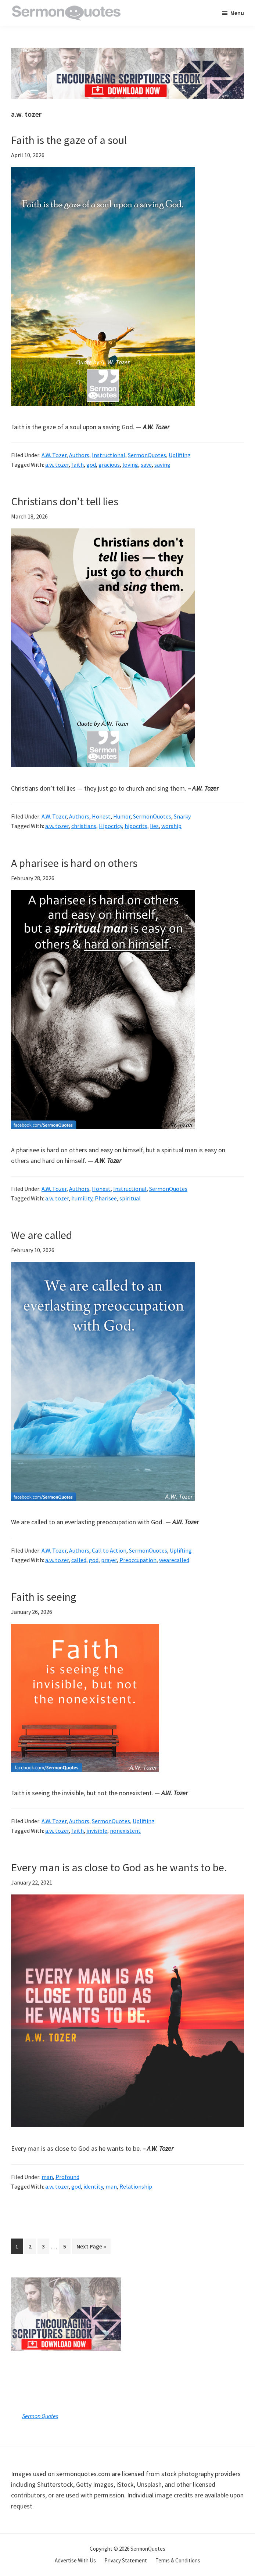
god (91, 464)
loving (130, 464)
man (47, 2177)
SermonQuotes (147, 455)
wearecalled (174, 1560)
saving (162, 464)
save (146, 464)
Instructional (108, 455)
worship (171, 826)
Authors (79, 455)
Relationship (135, 2186)
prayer (109, 1560)
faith (77, 464)
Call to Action (109, 1550)
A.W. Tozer (54, 455)
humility (81, 1198)
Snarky (182, 816)
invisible (96, 1830)
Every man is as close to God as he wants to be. (119, 1867)
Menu (237, 13)
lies (154, 826)
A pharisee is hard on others (74, 863)
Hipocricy (110, 826)
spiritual (130, 1198)
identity (93, 2186)
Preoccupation (138, 1560)
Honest (101, 816)
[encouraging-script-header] (127, 53)
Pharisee (106, 1198)
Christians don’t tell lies (64, 501)
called (78, 1560)
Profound (67, 2177)
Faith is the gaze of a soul (69, 140)
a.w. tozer (57, 464)
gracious (109, 464)
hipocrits (136, 826)
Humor (121, 816)
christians (83, 826)
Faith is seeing (43, 1597)
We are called (41, 1235)
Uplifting (180, 455)
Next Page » (91, 2247)
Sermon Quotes (40, 2416)
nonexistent (125, 1830)
